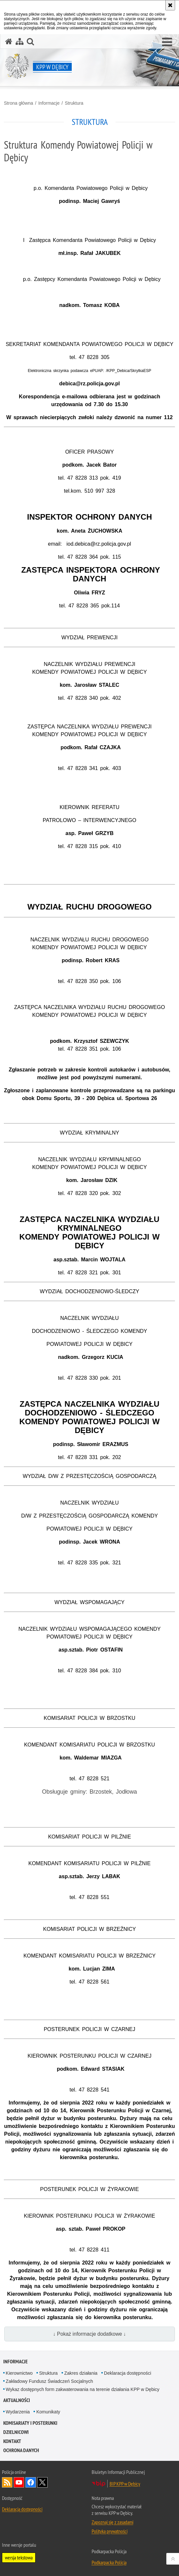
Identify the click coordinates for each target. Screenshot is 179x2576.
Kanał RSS (7, 2482)
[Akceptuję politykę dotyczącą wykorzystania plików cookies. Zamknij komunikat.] (170, 5)
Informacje (48, 103)
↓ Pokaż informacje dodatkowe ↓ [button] (89, 2334)
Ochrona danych (21, 2450)
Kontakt (12, 2441)
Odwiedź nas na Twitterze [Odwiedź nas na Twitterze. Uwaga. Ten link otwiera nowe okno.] (42, 2482)
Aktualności (16, 2400)
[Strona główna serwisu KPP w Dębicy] (8, 41)
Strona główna (18, 103)
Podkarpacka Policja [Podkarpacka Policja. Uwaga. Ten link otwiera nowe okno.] (109, 2562)
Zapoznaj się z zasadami (112, 2522)
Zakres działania (80, 2373)
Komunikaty (48, 2411)
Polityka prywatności (109, 2531)
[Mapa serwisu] (19, 41)
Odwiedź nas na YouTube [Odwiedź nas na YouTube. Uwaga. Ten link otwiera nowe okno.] (19, 2482)
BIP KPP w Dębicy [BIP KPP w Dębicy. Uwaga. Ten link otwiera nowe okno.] (125, 2483)
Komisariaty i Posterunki (30, 2423)
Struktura (74, 103)
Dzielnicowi (16, 2432)
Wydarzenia (18, 2411)
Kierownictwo (19, 2373)
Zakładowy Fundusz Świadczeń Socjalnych (49, 2381)
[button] (167, 42)
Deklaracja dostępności (127, 2373)
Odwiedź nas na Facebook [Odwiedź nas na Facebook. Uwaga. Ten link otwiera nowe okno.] (30, 2482)
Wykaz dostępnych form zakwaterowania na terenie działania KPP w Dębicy (82, 2389)
